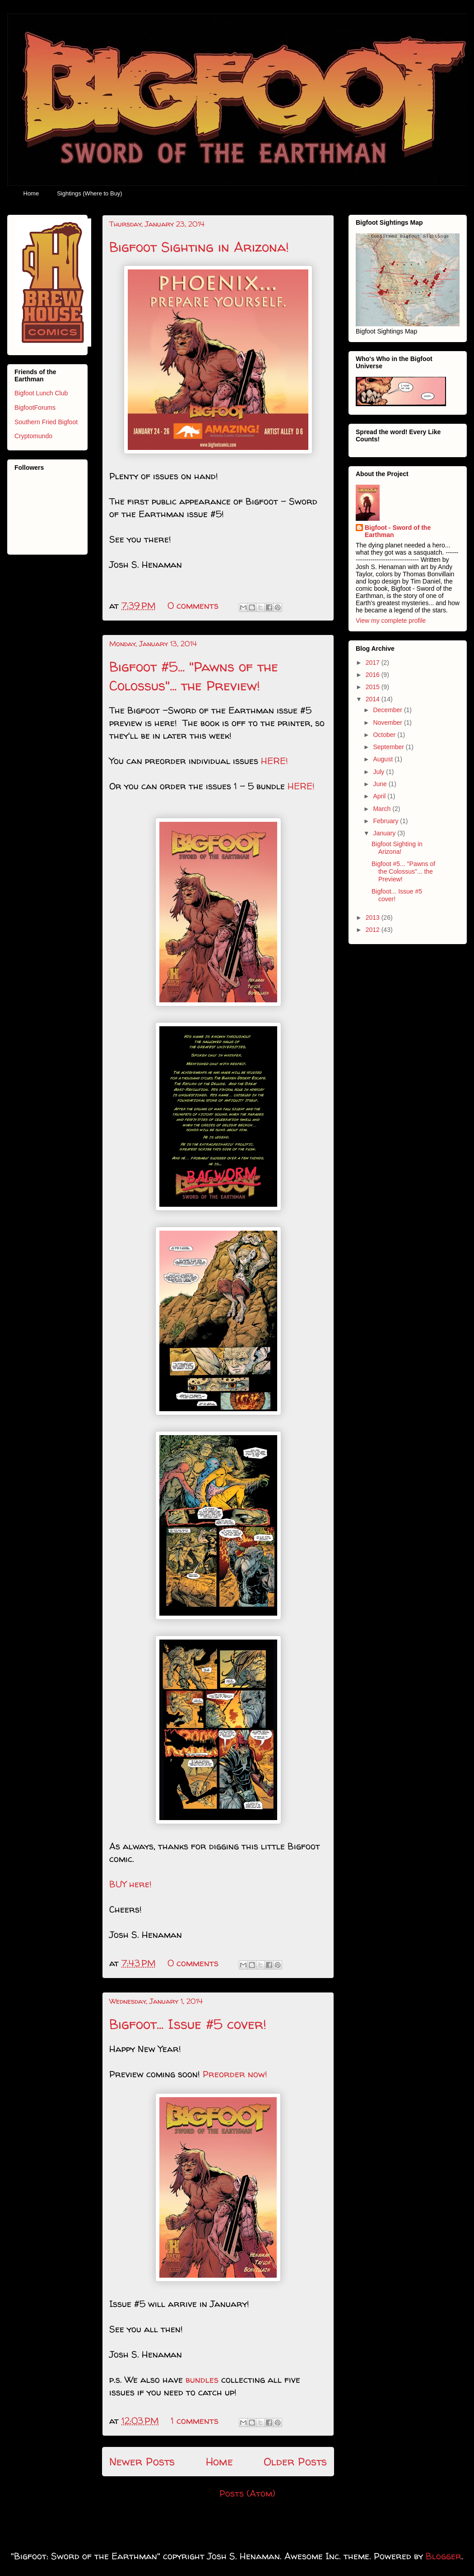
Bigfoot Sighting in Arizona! (199, 246)
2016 (373, 674)
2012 (373, 929)
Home (31, 193)
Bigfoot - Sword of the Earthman (398, 531)
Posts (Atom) (247, 2493)
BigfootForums (35, 407)
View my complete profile (391, 620)
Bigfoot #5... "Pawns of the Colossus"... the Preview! (193, 676)
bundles (202, 2379)
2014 (373, 699)
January (385, 833)
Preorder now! (236, 2074)
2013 (373, 917)
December (388, 709)
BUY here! (130, 1884)
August (383, 759)
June (380, 784)
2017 (373, 662)
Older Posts (295, 2461)
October (385, 734)
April (380, 796)
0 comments (192, 605)
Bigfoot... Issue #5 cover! (187, 2024)
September (389, 747)
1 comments (194, 2420)
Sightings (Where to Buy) (89, 193)
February (386, 821)
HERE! (274, 761)
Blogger (443, 2556)
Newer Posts (142, 2461)
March (382, 808)
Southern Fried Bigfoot (46, 422)
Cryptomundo (33, 436)
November (388, 722)
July (379, 771)
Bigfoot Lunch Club (41, 393)
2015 (373, 686)
